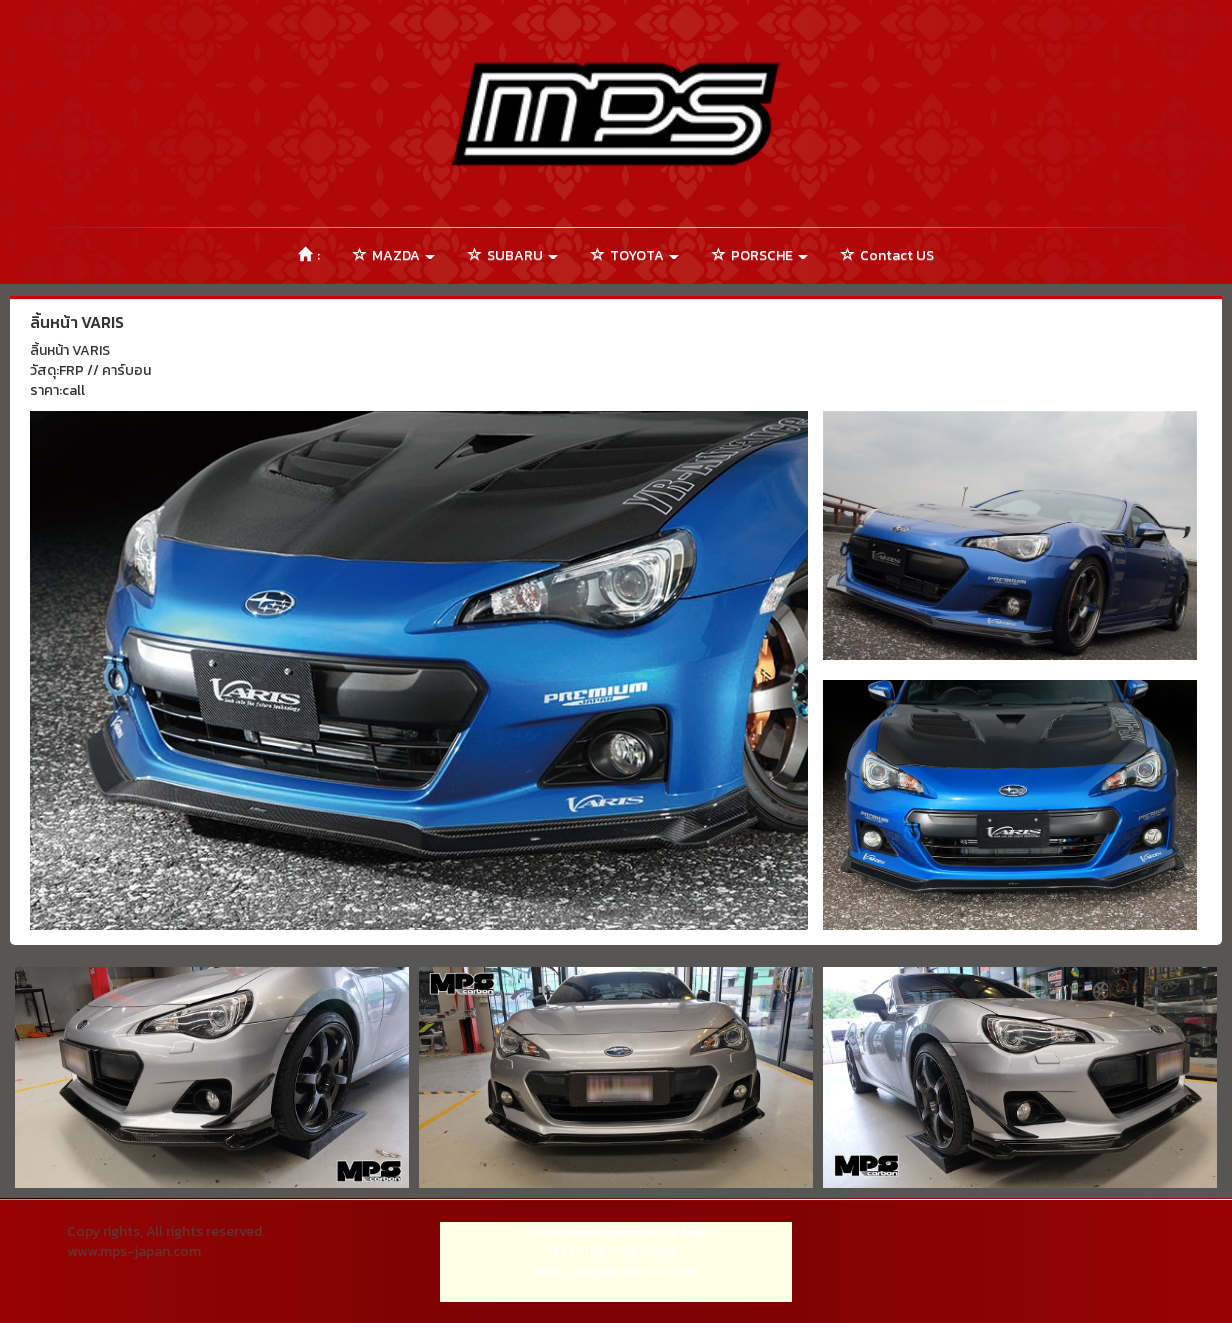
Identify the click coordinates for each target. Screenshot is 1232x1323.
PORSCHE (760, 255)
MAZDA (394, 255)
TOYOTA (635, 255)
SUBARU (513, 255)
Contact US (887, 255)
